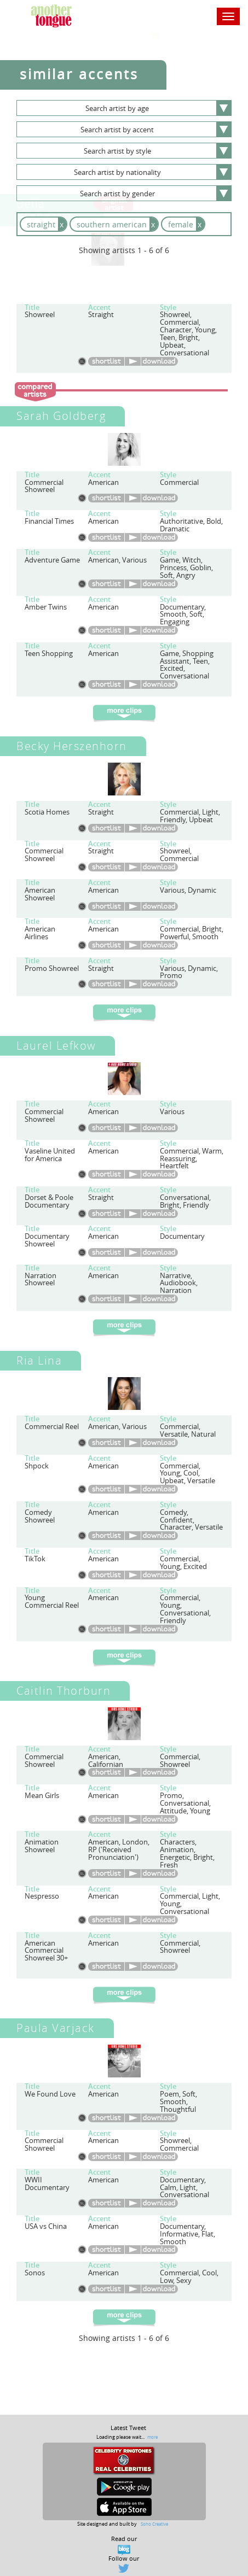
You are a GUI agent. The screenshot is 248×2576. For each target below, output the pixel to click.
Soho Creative (154, 2524)
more (152, 2437)
